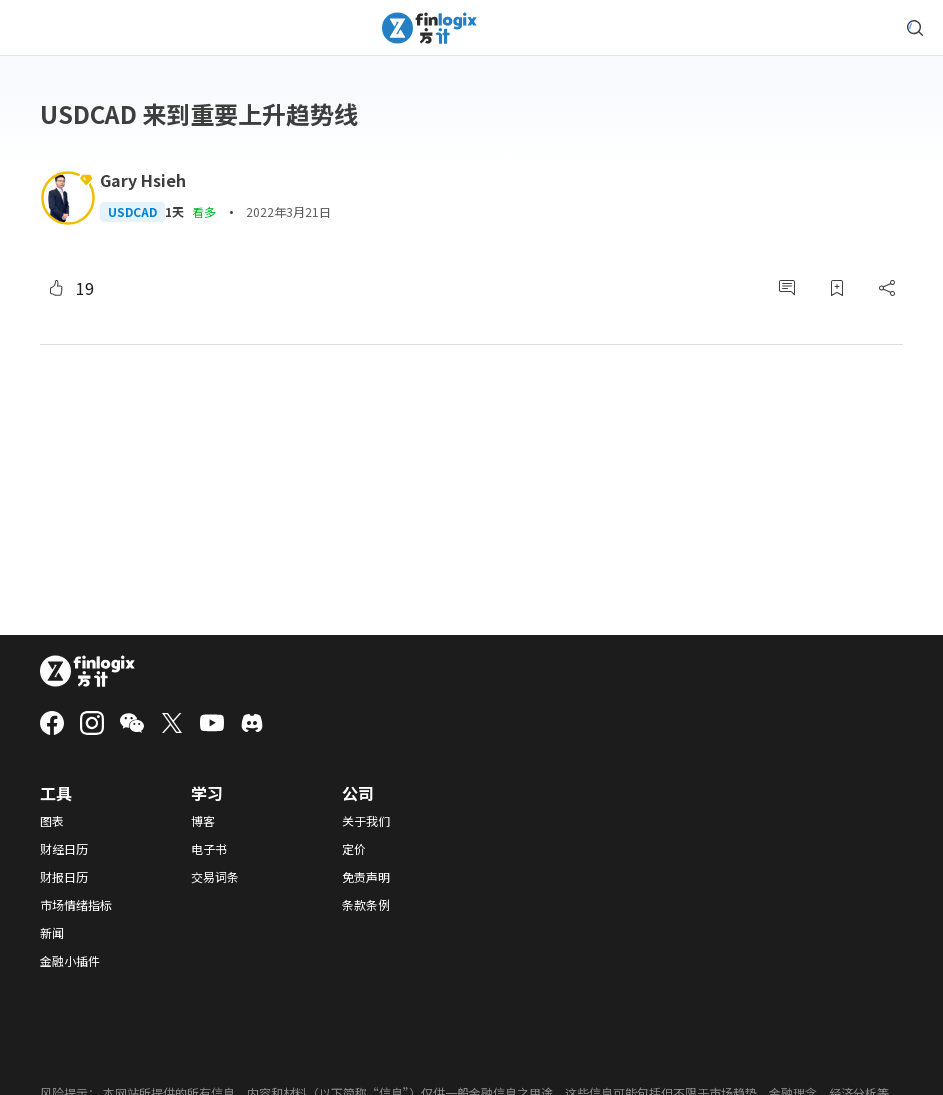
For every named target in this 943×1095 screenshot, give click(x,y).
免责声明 (366, 877)
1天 (174, 212)
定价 (354, 849)
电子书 (209, 849)
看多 (204, 211)
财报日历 (64, 877)
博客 (203, 821)
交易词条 (215, 877)
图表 (52, 821)
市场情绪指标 (76, 905)
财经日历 (64, 849)
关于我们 (366, 821)
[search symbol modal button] (915, 28)
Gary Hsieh (143, 180)
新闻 (52, 933)
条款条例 (366, 905)
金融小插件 (70, 961)
